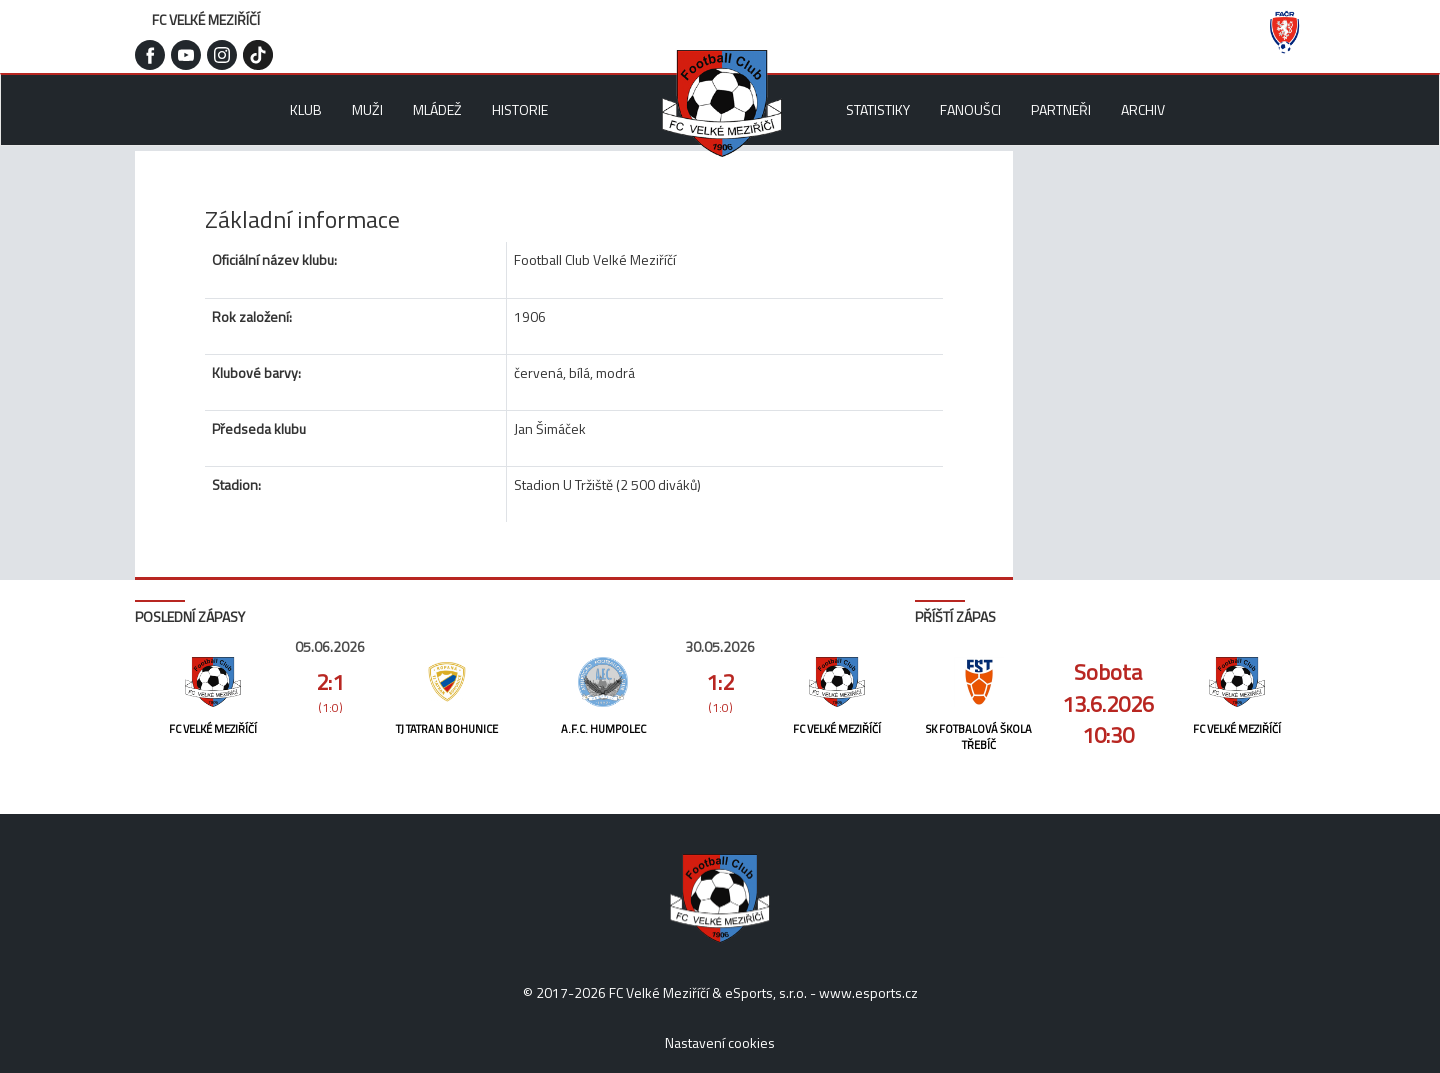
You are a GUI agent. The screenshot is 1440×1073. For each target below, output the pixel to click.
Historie (520, 109)
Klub (306, 109)
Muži (367, 109)
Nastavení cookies (720, 1042)
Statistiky (878, 109)
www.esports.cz (868, 992)
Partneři (1061, 109)
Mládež (437, 109)
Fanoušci (970, 109)
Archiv (1143, 109)
